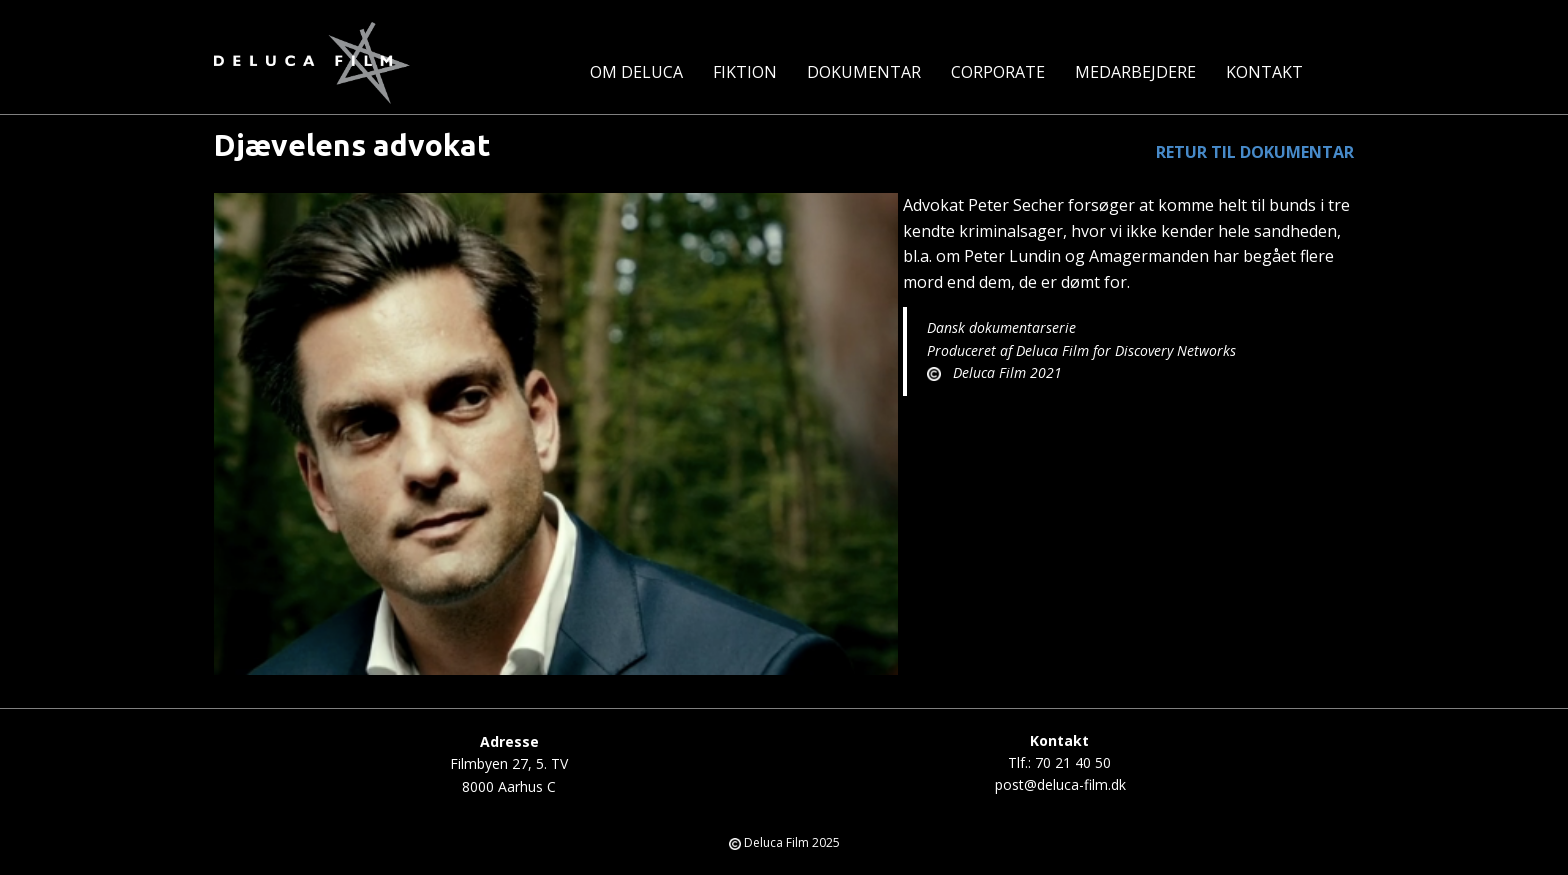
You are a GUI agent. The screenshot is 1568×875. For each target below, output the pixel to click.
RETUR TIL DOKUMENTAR (1255, 152)
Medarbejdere (1135, 72)
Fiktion (745, 72)
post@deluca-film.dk (1060, 784)
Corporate (998, 72)
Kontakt (1264, 72)
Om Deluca (636, 72)
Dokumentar (864, 72)
